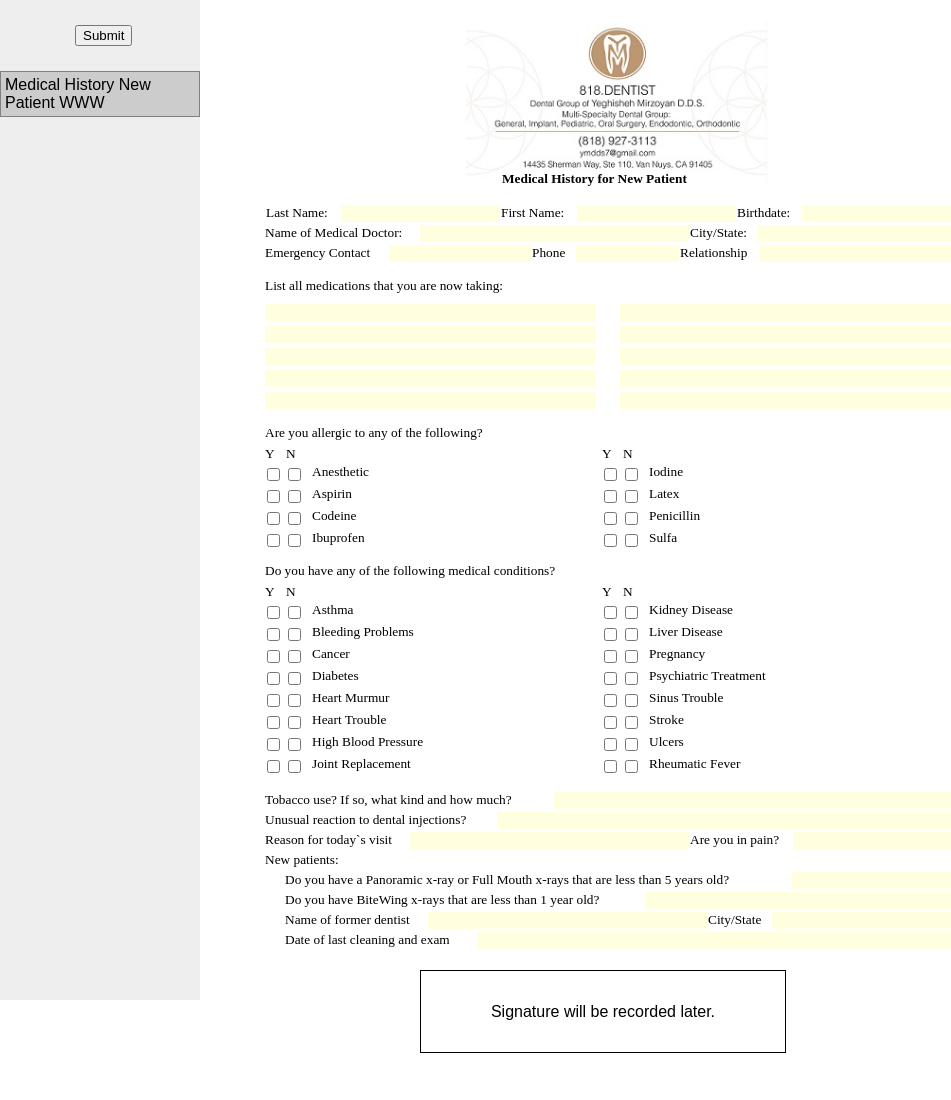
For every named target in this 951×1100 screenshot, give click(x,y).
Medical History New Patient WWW (78, 93)
